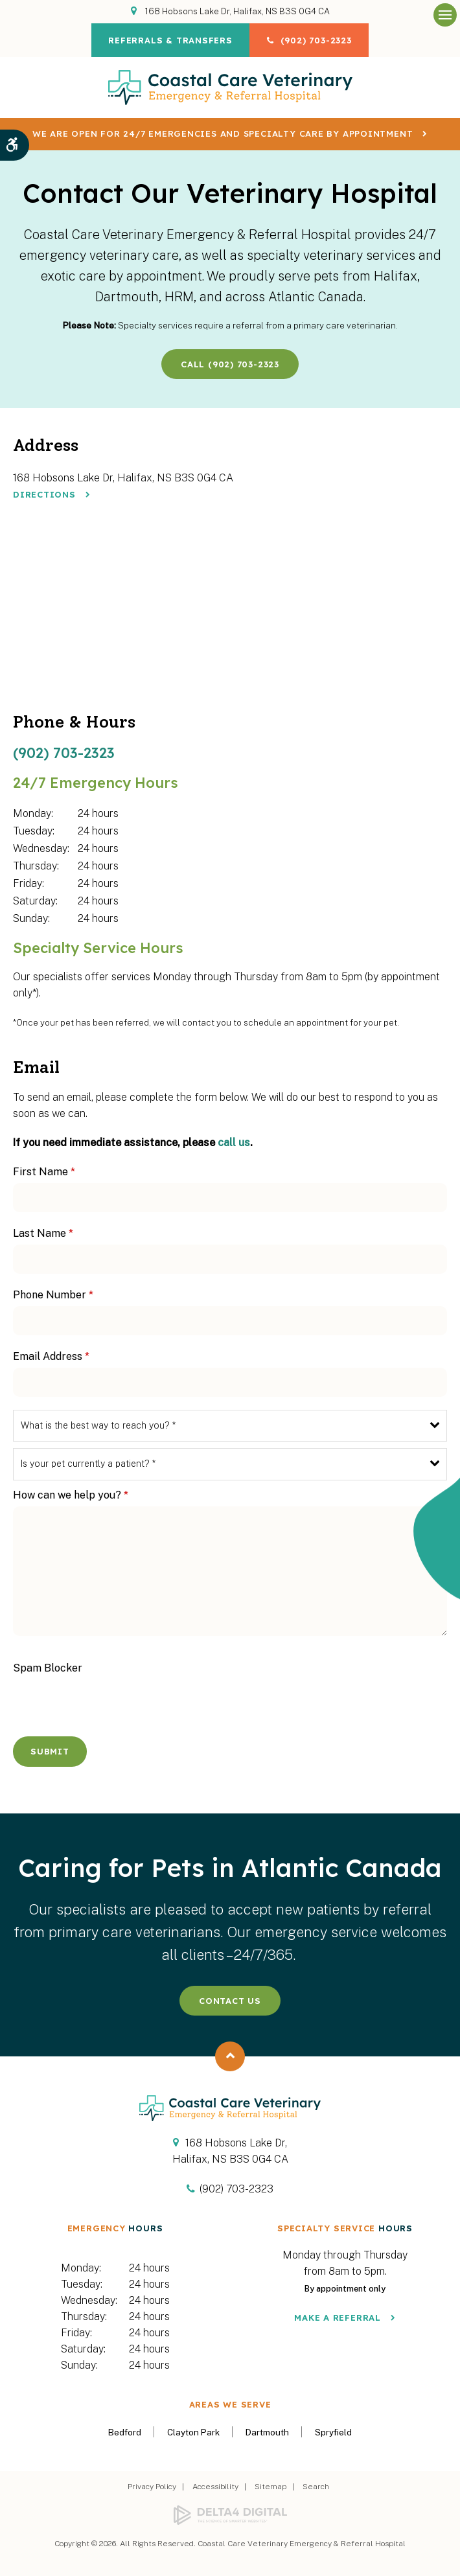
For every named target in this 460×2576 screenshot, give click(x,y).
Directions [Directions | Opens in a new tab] (44, 494)
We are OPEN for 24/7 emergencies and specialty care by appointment (222, 133)
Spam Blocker (47, 1668)
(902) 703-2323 (318, 40)
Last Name (43, 1233)
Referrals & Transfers (168, 40)
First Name (44, 1172)
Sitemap (270, 2486)
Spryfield (333, 2432)
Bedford (124, 2432)
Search (316, 2486)
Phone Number (53, 1295)
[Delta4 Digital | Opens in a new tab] (230, 2515)
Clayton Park (193, 2432)
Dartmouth (267, 2432)
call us (234, 1142)
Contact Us (230, 2000)
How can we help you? (70, 1495)
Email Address (51, 1356)
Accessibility (215, 2486)
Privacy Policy (152, 2486)
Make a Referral (337, 2317)
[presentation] (89, 1698)
